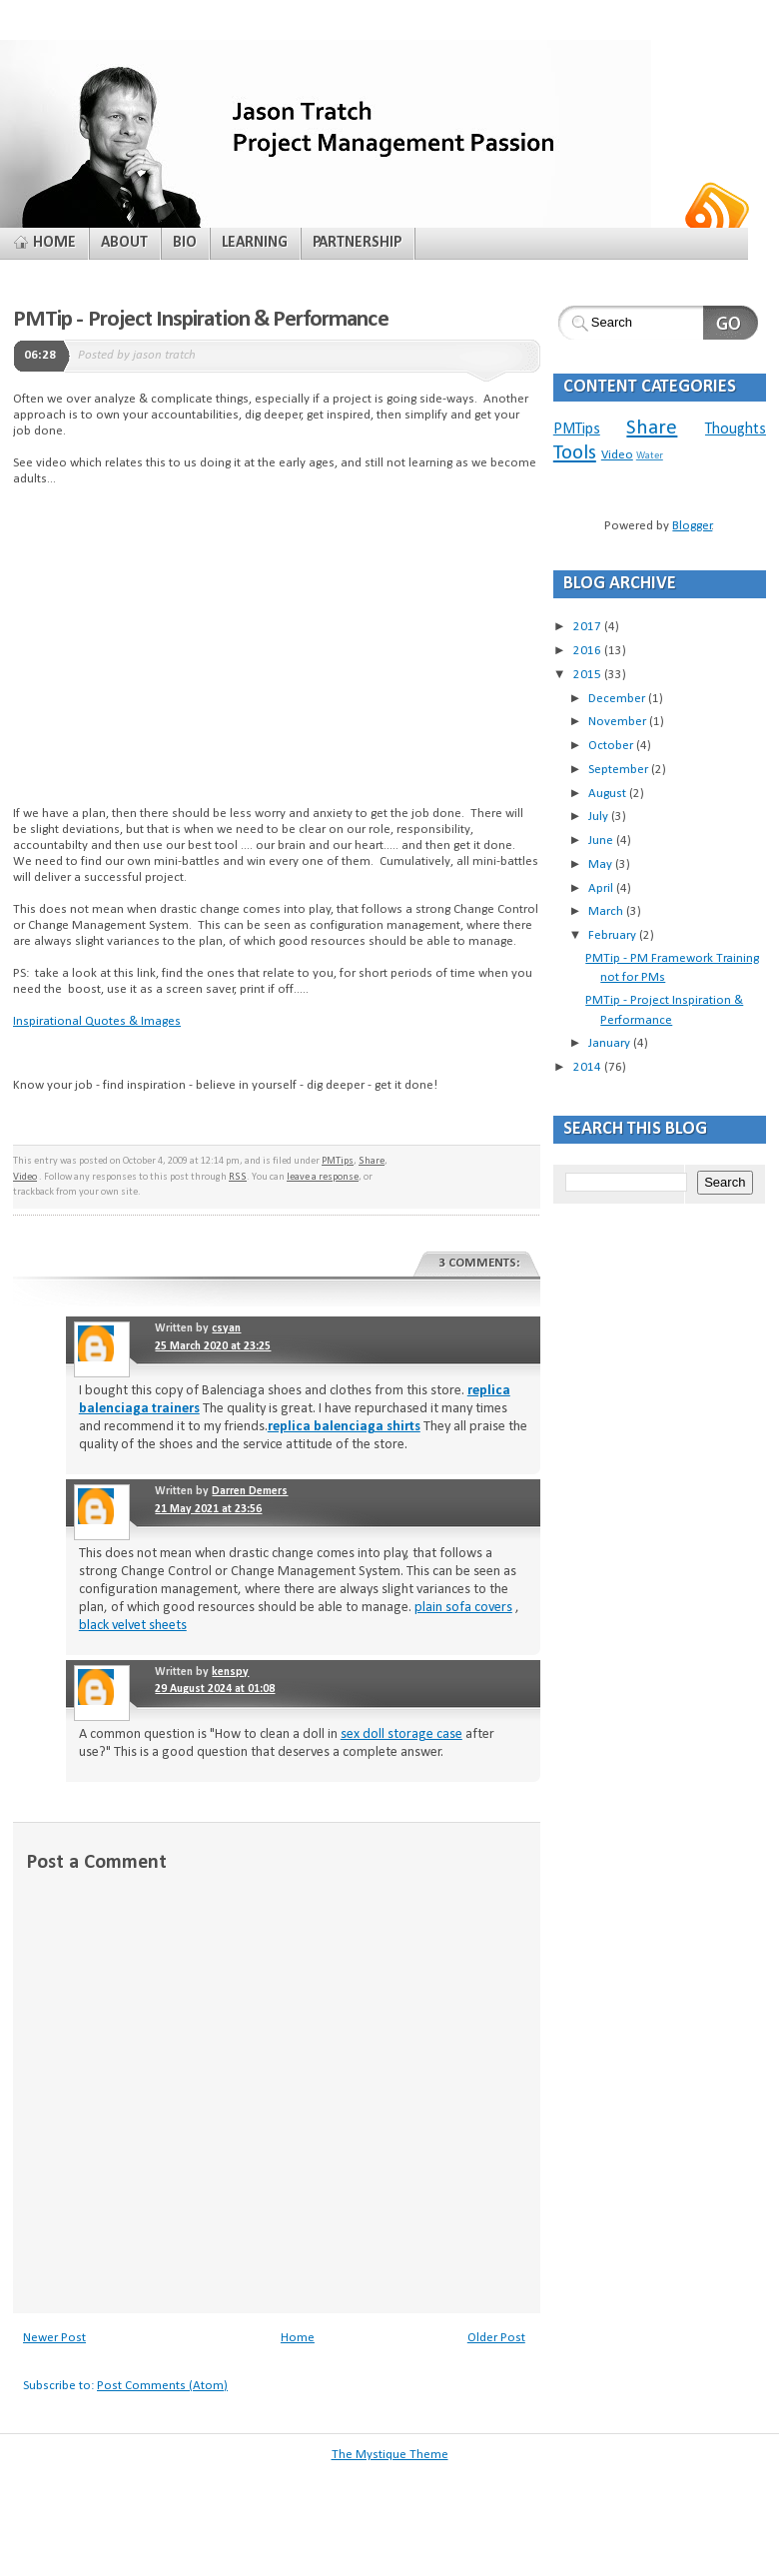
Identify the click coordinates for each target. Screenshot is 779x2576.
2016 (588, 650)
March (607, 911)
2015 (588, 674)
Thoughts (735, 429)
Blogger (692, 525)
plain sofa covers (463, 1607)
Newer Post (54, 2337)
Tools (574, 452)
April (602, 888)
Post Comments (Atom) (162, 2385)
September (619, 769)
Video (25, 1177)
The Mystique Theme (390, 2454)
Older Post (496, 2337)
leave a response (323, 1177)
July (599, 816)
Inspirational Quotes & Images (97, 1021)
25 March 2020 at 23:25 (213, 1346)
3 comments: (479, 1263)
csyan (226, 1328)
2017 (588, 626)
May (601, 864)
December (618, 698)
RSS (238, 1177)
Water (649, 455)
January (610, 1043)
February (613, 935)
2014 (588, 1067)
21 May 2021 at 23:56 (208, 1509)
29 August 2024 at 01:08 (215, 1689)
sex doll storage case (401, 1734)
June (602, 840)
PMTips (338, 1161)
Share (372, 1161)
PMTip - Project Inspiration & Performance (201, 320)
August (608, 793)
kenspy (230, 1672)
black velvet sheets (133, 1625)
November (618, 721)
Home (298, 2337)
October (612, 745)
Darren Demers (250, 1491)
